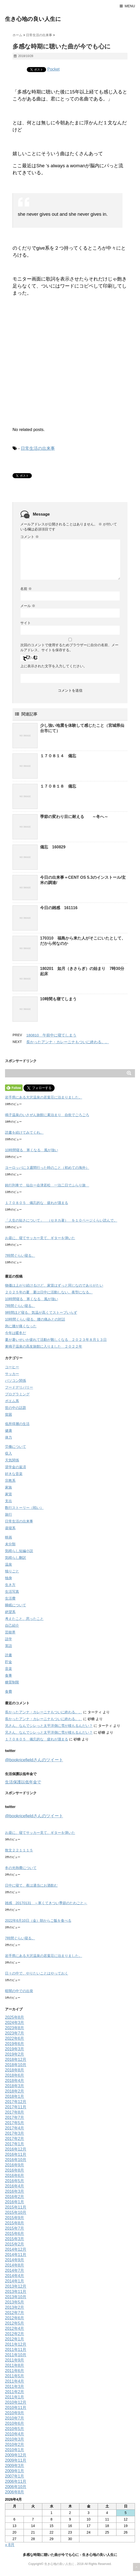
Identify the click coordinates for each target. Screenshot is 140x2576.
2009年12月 (15, 2455)
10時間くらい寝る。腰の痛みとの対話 (35, 1319)
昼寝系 (10, 1528)
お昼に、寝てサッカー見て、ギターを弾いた (40, 1238)
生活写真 (12, 1592)
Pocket (53, 69)
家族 (8, 1487)
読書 (8, 1655)
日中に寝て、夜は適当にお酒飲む (31, 1885)
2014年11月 (15, 2255)
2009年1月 (14, 2471)
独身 (8, 1578)
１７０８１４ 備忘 (58, 756)
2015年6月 (14, 2233)
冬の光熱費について (21, 1868)
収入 (8, 1453)
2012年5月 (14, 2323)
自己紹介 (12, 1625)
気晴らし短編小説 (19, 1551)
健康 (8, 1431)
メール (27, 606)
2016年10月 (15, 2160)
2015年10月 (15, 2212)
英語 (8, 1646)
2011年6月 (14, 2371)
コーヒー (12, 1367)
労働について (15, 1447)
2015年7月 (14, 2228)
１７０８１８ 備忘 (58, 786)
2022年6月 (14, 2038)
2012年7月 (14, 2313)
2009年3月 (14, 2465)
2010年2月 (14, 2444)
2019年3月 (14, 2049)
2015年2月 (14, 2244)
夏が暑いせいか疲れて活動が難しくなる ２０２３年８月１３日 (56, 1340)
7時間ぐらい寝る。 (20, 1255)
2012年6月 (14, 2318)
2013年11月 (15, 2291)
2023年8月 (14, 2028)
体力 (8, 1437)
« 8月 (10, 2545)
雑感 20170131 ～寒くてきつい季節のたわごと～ (46, 1903)
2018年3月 (14, 2086)
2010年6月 (14, 2423)
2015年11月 (15, 2207)
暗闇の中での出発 (19, 1991)
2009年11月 (15, 2460)
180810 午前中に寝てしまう (51, 1035)
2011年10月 (15, 2355)
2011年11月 (15, 2349)
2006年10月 (15, 2487)
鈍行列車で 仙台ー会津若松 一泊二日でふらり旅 (47, 1185)
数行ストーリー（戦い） (24, 1508)
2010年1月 (14, 2450)
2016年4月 (14, 2186)
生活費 (10, 1598)
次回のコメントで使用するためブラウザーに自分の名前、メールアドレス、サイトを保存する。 (69, 647)
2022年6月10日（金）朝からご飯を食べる (38, 1921)
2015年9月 (14, 2218)
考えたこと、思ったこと (24, 1619)
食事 (8, 1675)
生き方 (10, 1585)
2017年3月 (14, 2133)
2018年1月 (14, 2096)
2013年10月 (15, 2297)
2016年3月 (14, 2191)
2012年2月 (14, 2334)
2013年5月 (14, 2302)
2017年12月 (15, 2102)
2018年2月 (14, 2091)
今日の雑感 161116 (58, 908)
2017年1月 (14, 2144)
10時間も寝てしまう (58, 999)
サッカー (12, 1374)
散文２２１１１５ (19, 1850)
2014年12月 (15, 2249)
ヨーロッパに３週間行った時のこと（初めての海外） (47, 1168)
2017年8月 (14, 2112)
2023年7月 (14, 2033)
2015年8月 (14, 2223)
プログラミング (17, 1394)
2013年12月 (15, 2286)
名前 (26, 589)
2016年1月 (14, 2202)
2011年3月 (14, 2386)
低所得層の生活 (17, 1424)
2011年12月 (15, 2344)
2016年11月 (15, 2154)
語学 (8, 1639)
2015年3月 (14, 2239)
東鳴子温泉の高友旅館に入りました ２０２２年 (43, 1346)
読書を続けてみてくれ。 (24, 1132)
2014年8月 (14, 2265)
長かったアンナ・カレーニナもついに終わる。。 (67, 1042)
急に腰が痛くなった (21, 1326)
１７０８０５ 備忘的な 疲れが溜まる (36, 1203)
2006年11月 (15, 2481)
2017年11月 (15, 2107)
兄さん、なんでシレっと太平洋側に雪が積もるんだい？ (49, 1726)
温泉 (8, 1564)
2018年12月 (15, 2059)
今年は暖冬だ (15, 1333)
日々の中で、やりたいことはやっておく (36, 1973)
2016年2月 (14, 2197)
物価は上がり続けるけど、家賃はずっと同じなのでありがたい (54, 1285)
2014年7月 (14, 2270)
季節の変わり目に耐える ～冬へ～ (74, 816)
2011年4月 (14, 2381)
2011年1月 (14, 2397)
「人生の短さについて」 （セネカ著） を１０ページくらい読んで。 (61, 1220)
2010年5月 (14, 2429)
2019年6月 (14, 2044)
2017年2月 (14, 2138)
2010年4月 (14, 2434)
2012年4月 (14, 2328)
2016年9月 (14, 2165)
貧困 (8, 1414)
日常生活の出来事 (38, 448)
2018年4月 (14, 2080)
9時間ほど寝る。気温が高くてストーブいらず (41, 1312)
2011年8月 (14, 2365)
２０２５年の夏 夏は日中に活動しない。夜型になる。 (49, 1292)
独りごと (12, 1571)
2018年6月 (14, 2075)
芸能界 (10, 1632)
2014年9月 (14, 2260)
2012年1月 (14, 2339)
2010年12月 (15, 2402)
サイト (25, 623)
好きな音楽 (14, 1474)
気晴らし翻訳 (15, 1558)
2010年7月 (14, 2418)
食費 (8, 1691)
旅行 (8, 1514)
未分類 (10, 1544)
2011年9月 (14, 2360)
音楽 (8, 1669)
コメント (29, 537)
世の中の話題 (15, 1408)
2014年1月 (14, 2281)
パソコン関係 (15, 1381)
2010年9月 (14, 2413)
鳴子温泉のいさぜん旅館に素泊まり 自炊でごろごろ (47, 1115)
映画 (8, 1537)
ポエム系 (12, 1401)
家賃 (8, 1494)
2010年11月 (15, 2407)
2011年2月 (14, 2392)
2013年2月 (14, 2307)
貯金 (8, 1662)
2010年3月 (14, 2439)
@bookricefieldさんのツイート (34, 1760)
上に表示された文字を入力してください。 (53, 666)
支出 (8, 1501)
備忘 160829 (52, 847)
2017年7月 (14, 2117)
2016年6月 (14, 2175)
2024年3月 (14, 2022)
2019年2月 (14, 2054)
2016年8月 (14, 2170)
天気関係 (12, 1460)
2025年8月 (14, 2017)
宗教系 (10, 1480)
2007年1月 (14, 2476)
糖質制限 (12, 1682)
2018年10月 (15, 2065)
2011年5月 (14, 2376)
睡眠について (15, 1605)
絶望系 (10, 1612)
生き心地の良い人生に (33, 19)
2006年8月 (14, 2492)
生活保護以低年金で (23, 1782)
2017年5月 (14, 2123)
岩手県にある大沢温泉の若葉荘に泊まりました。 (43, 1097)
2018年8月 (14, 2070)
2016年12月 (15, 2149)
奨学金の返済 (15, 1467)
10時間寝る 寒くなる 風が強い (31, 1150)
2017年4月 (14, 2128)
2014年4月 (14, 2276)
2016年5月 (14, 2181)
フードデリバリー (19, 1387)
